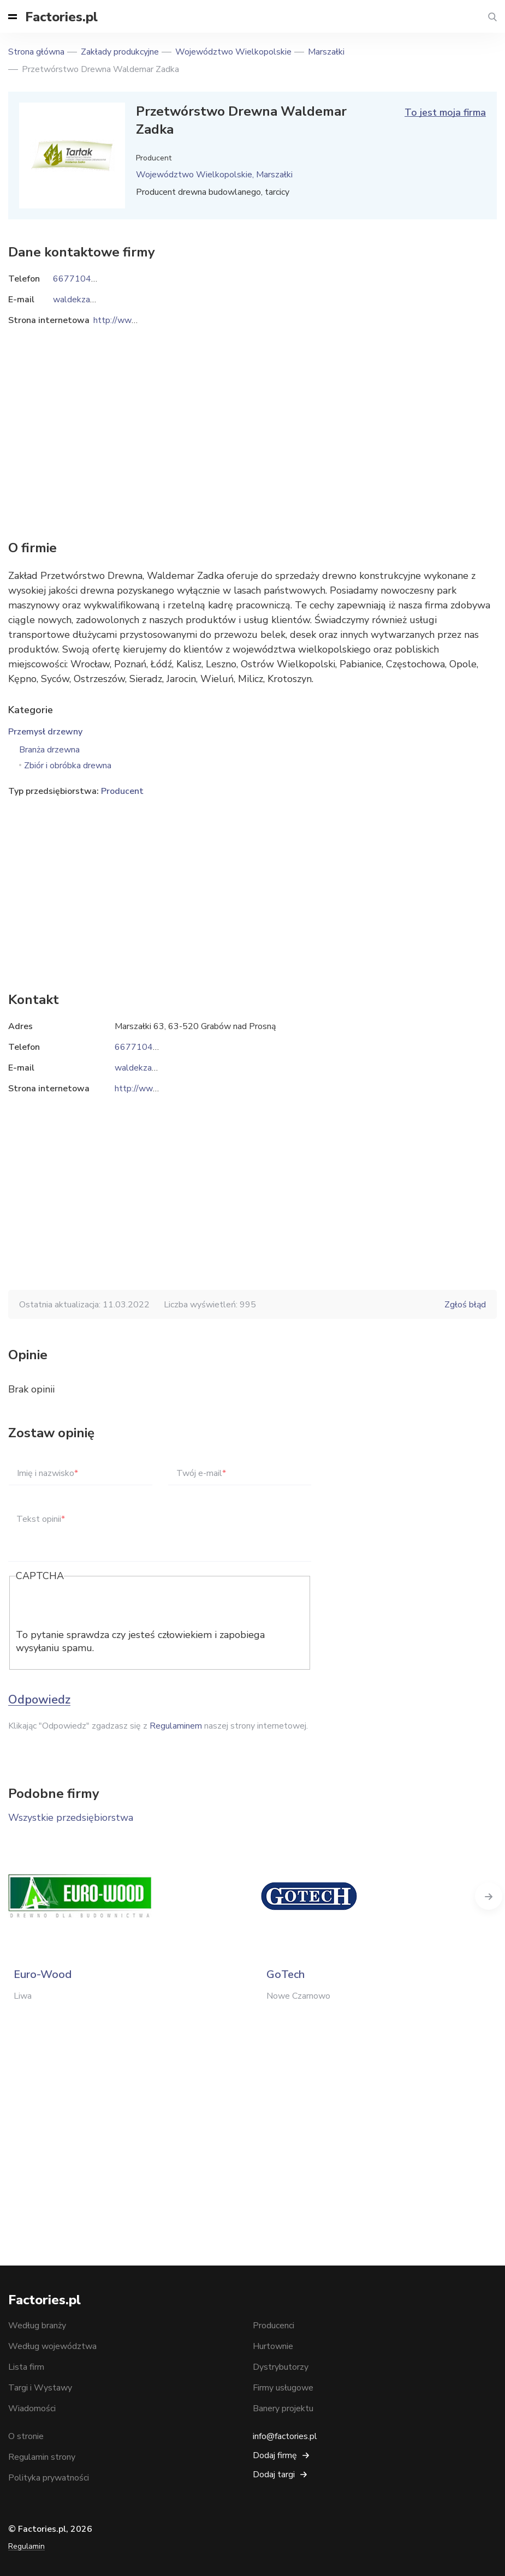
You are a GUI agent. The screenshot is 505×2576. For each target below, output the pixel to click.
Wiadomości (32, 2408)
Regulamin (26, 2546)
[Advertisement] (252, 887)
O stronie (26, 2436)
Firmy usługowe (283, 2388)
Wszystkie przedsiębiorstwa (70, 1817)
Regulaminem (176, 1726)
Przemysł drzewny (45, 732)
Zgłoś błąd (465, 1305)
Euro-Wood (43, 1974)
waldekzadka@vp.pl (153, 1068)
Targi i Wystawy (40, 2388)
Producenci (273, 2326)
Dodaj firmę (275, 2455)
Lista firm (26, 2367)
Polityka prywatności (48, 2478)
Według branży (37, 2326)
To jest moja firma (445, 112)
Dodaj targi (274, 2475)
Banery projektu (283, 2408)
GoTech (285, 1974)
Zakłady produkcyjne (120, 52)
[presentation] (99, 1607)
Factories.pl (61, 17)
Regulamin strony (41, 2457)
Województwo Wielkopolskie (233, 52)
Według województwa (52, 2346)
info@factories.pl (285, 2436)
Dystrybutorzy (280, 2367)
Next (488, 1896)
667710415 (139, 1047)
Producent (122, 791)
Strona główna (36, 52)
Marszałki (326, 52)
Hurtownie (273, 2346)
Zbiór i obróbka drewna (67, 766)
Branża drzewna (49, 750)
